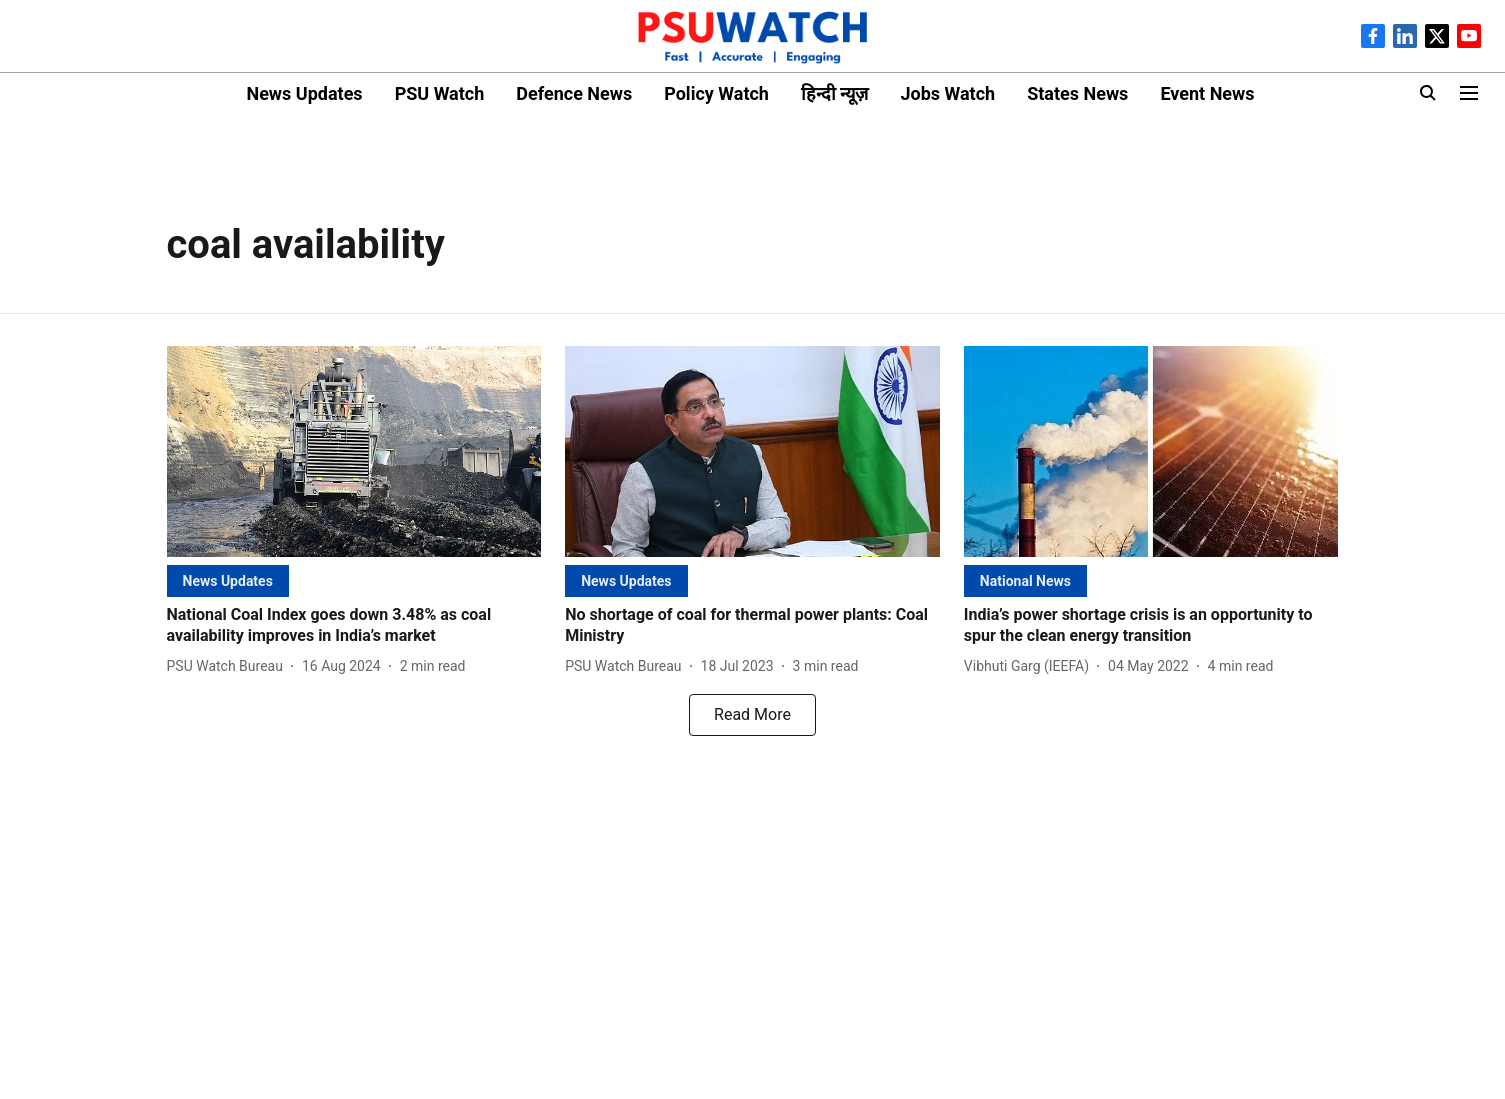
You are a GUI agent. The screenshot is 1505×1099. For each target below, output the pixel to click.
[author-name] (229, 666)
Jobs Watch (947, 93)
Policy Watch (716, 93)
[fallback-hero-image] (354, 451)
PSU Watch (440, 93)
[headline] (354, 626)
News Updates (304, 93)
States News (1077, 93)
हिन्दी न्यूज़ (834, 93)
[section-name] (228, 580)
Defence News (574, 93)
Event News (1207, 93)
